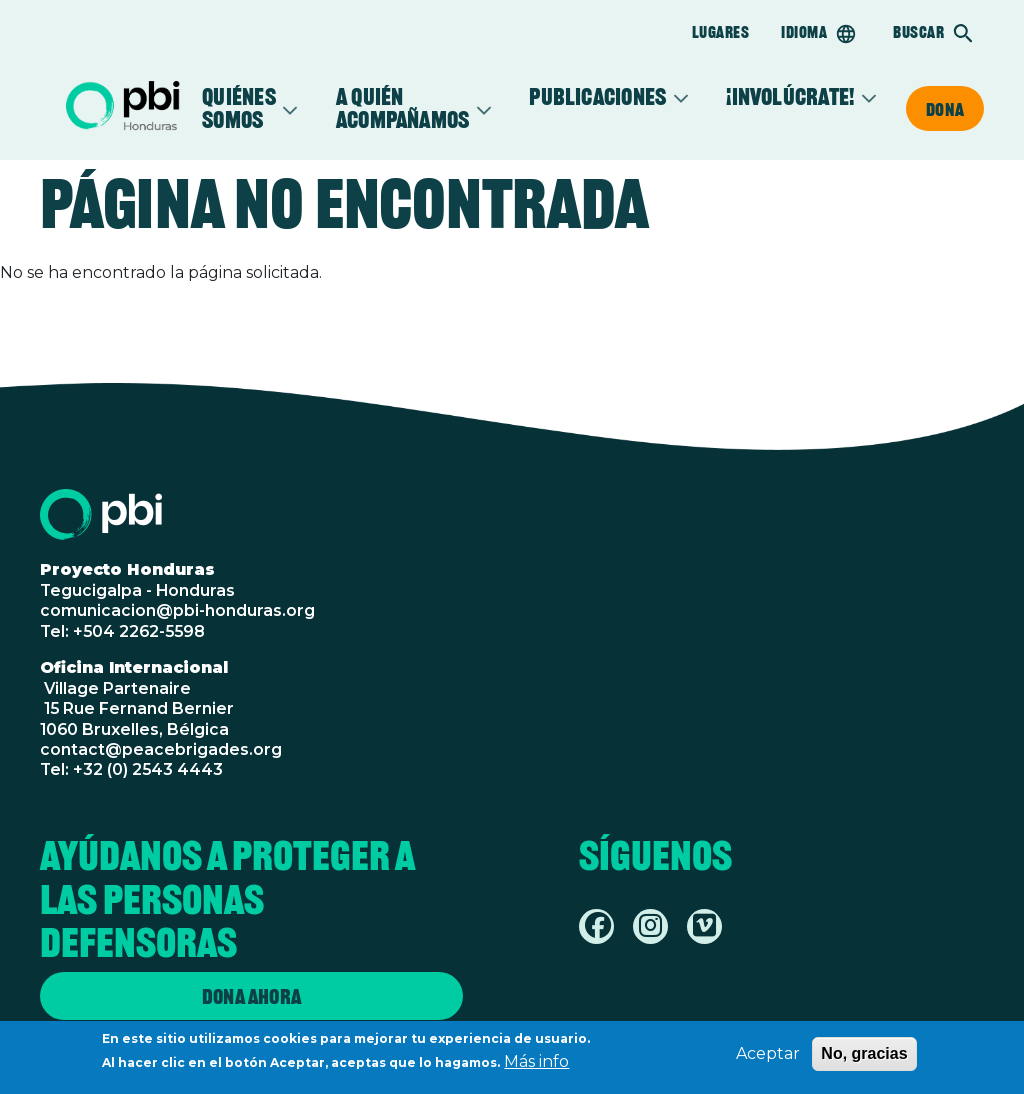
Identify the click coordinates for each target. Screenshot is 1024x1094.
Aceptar (768, 1057)
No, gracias (864, 1057)
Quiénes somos (239, 108)
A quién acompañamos (403, 108)
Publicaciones (597, 97)
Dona (945, 109)
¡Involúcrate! (790, 97)
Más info (536, 1065)
